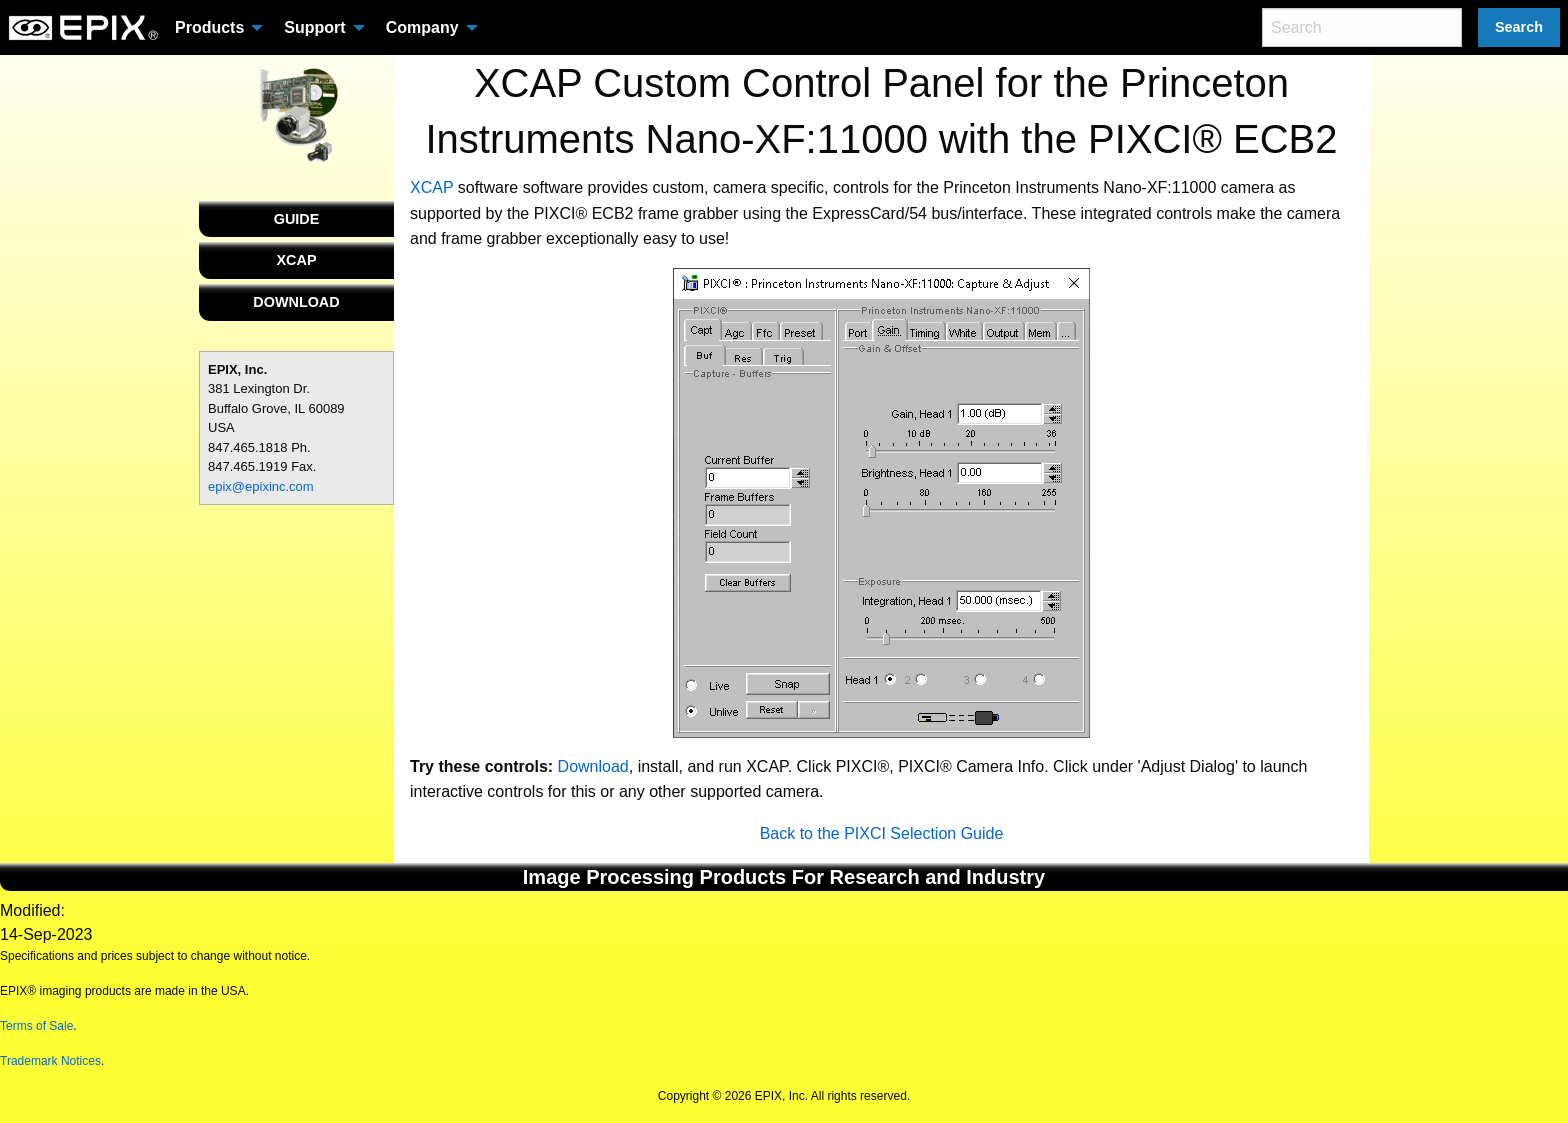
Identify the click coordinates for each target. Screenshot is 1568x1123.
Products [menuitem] (209, 27)
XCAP (297, 260)
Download (593, 766)
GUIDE (297, 219)
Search (1519, 27)
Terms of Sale (36, 1026)
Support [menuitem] (314, 27)
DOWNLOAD (296, 302)
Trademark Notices (50, 1061)
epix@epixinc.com (261, 486)
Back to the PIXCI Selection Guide (882, 833)
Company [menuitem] (422, 27)
